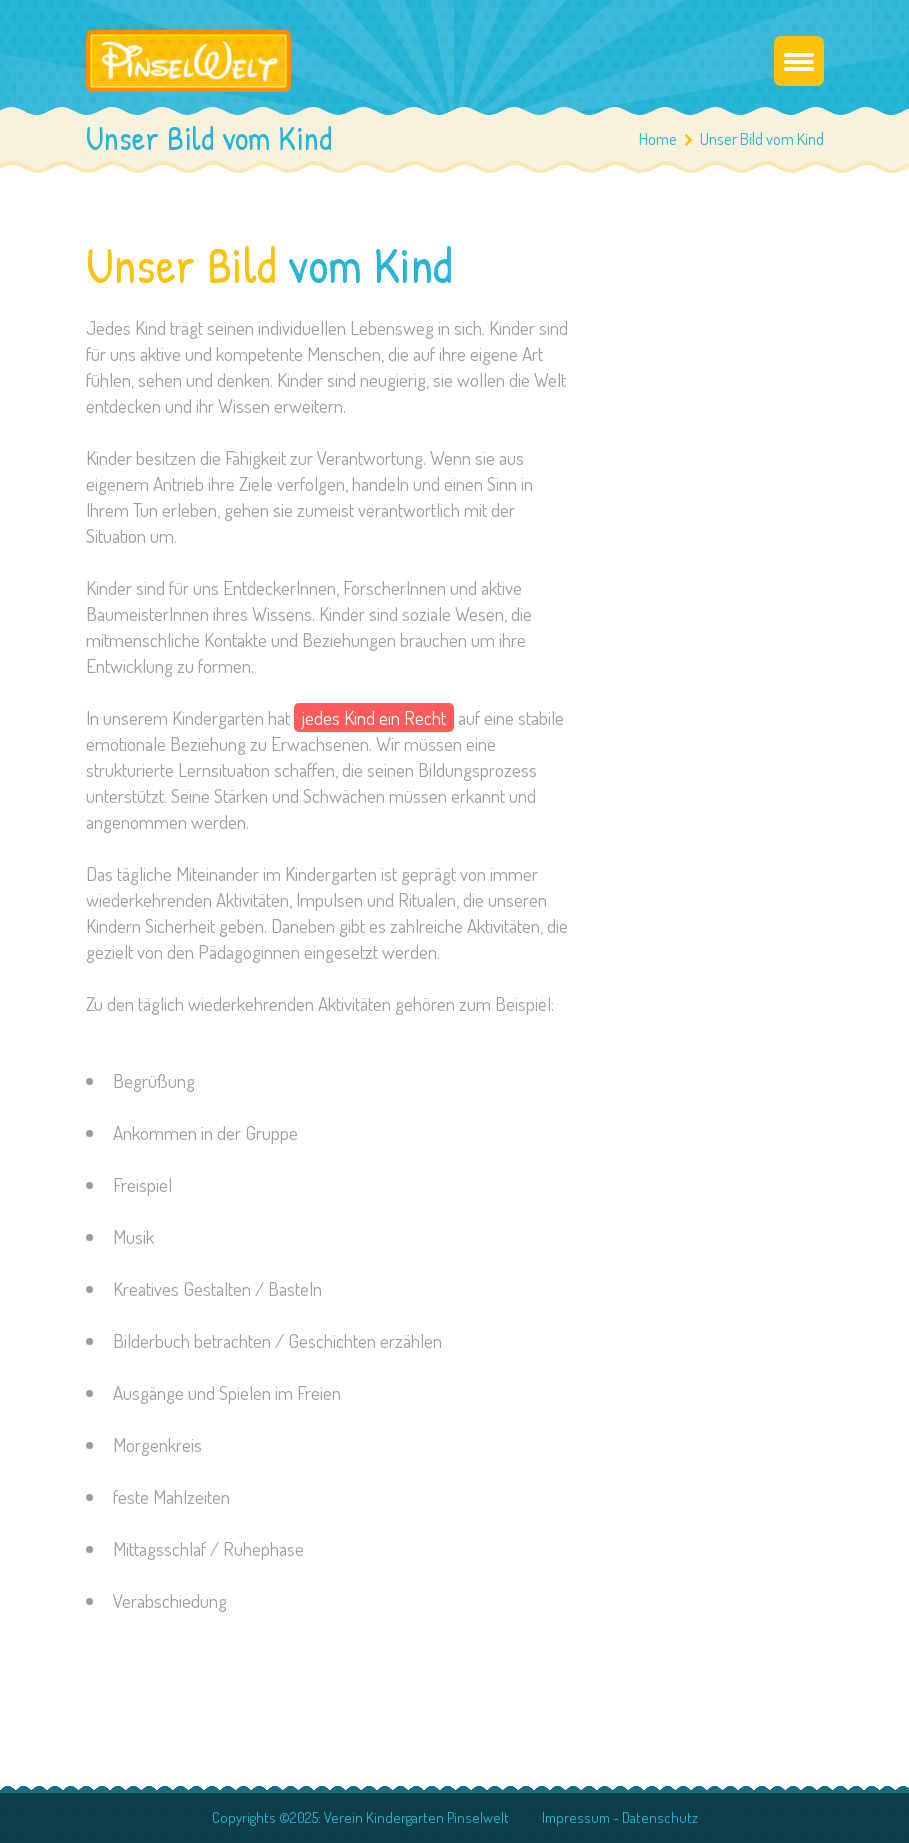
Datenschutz (660, 1817)
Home (658, 138)
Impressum (576, 1817)
